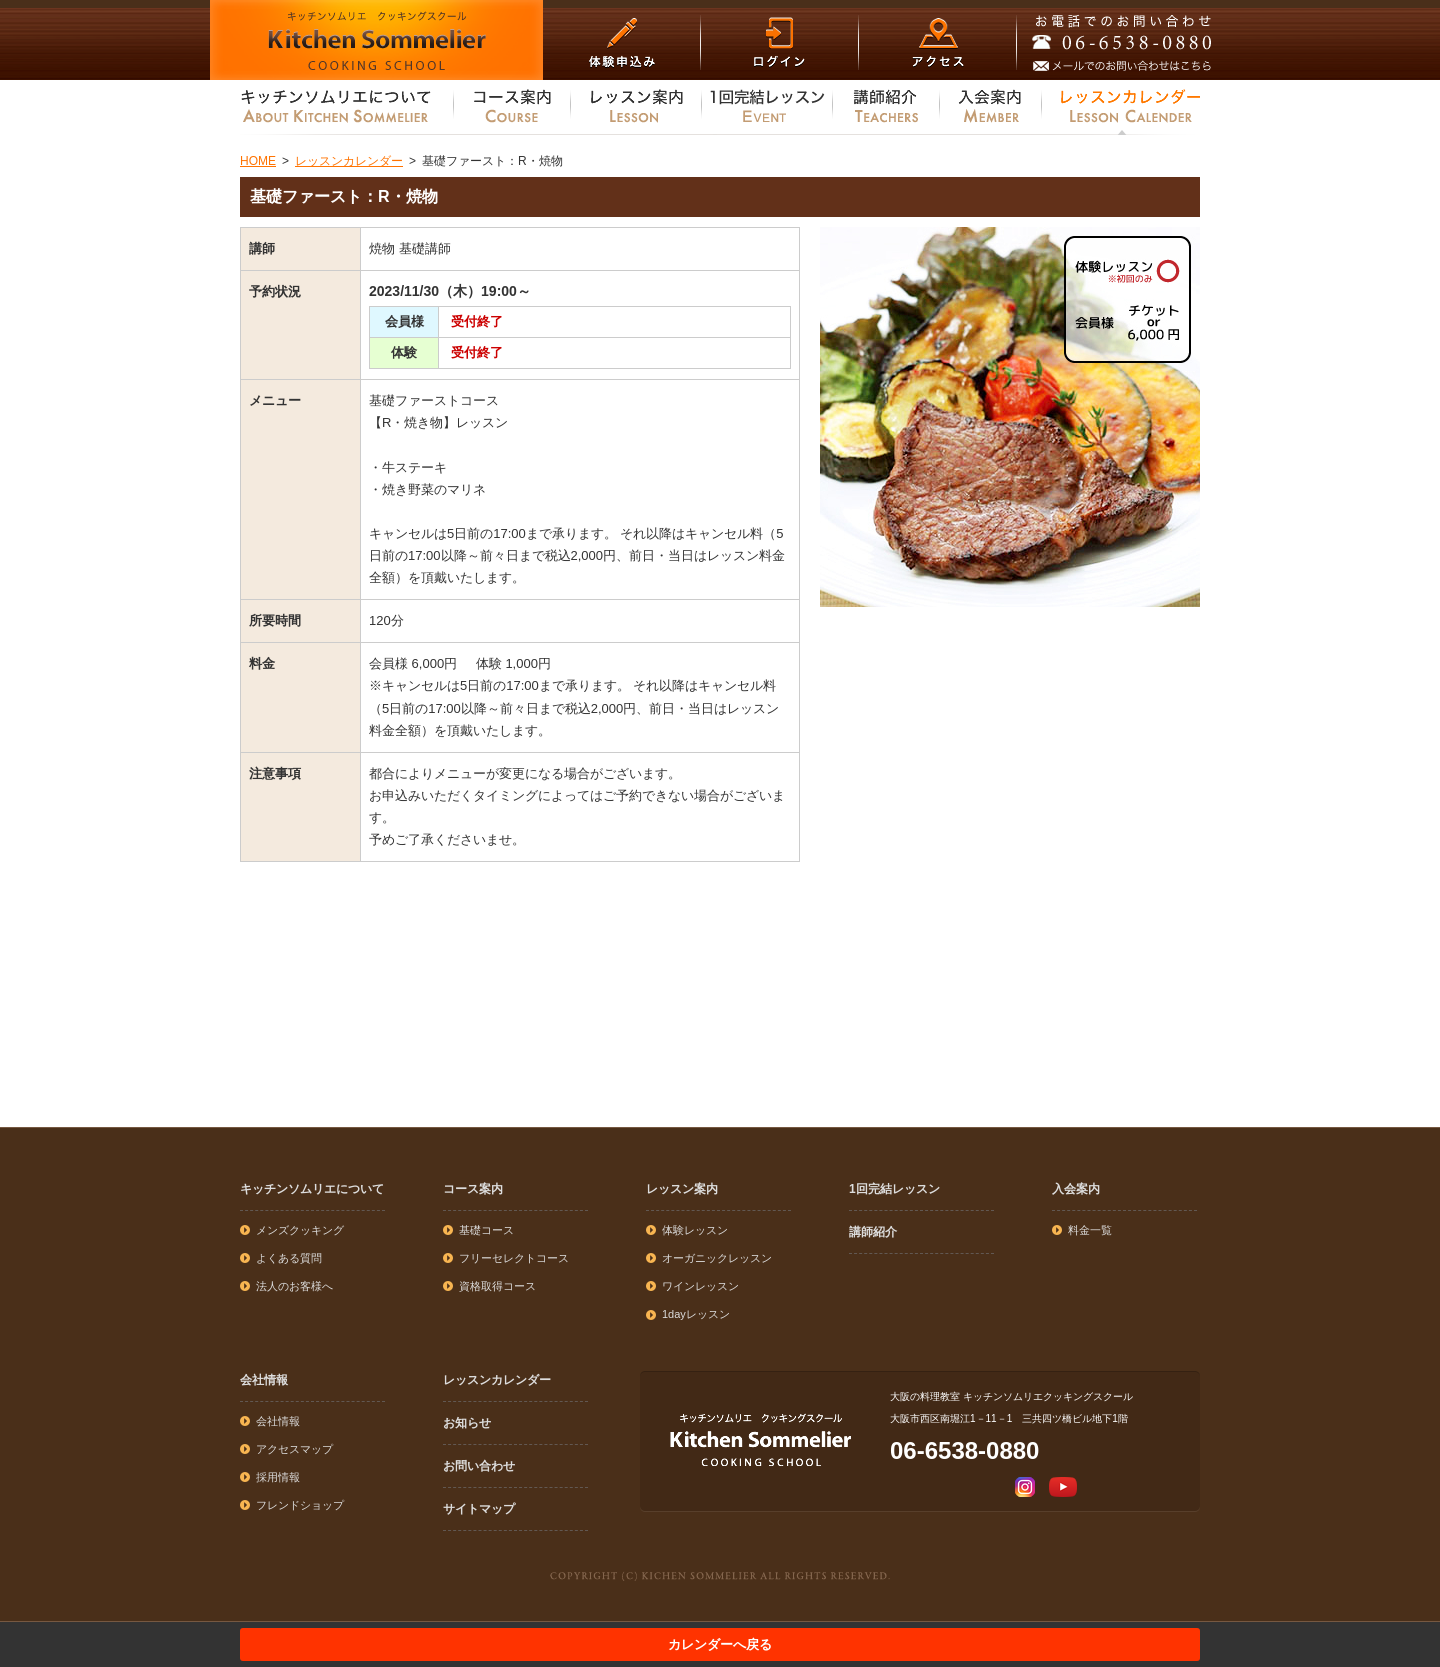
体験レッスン (695, 1230)
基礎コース (486, 1230)
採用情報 (278, 1477)
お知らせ (467, 1423)
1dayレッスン (696, 1314)
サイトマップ (479, 1509)
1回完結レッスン (894, 1189)
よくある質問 (289, 1258)
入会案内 (1076, 1189)
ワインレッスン (700, 1286)
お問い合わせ (479, 1466)
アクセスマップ (294, 1449)
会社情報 (264, 1380)
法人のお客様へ (294, 1286)
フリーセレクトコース (514, 1258)
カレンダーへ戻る (720, 1644)
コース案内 (473, 1189)
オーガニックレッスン (717, 1258)
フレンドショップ (300, 1505)
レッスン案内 (682, 1189)
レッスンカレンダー (497, 1380)
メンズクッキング (300, 1230)
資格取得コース (497, 1286)
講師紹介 (873, 1232)
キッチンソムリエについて (312, 1189)
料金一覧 (1090, 1230)
